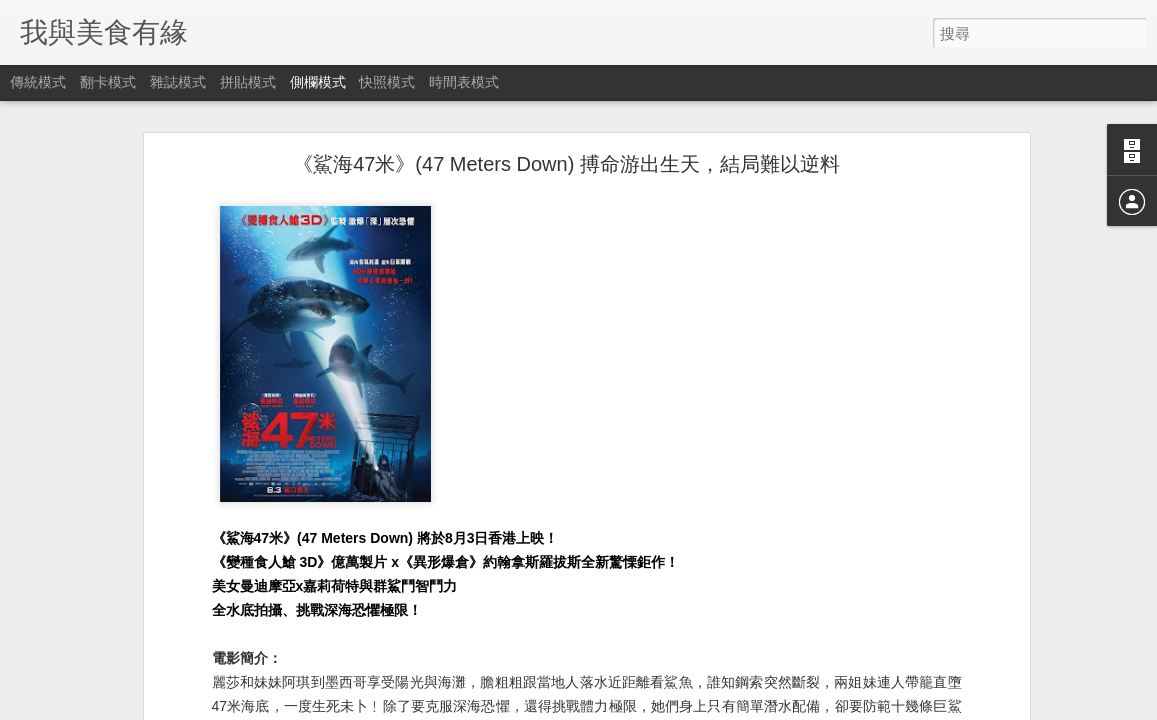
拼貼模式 (248, 82)
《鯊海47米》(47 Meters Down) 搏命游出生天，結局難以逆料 (566, 164)
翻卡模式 (108, 82)
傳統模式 (38, 82)
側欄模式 (318, 82)
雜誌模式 (178, 82)
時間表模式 (464, 82)
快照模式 (387, 82)
